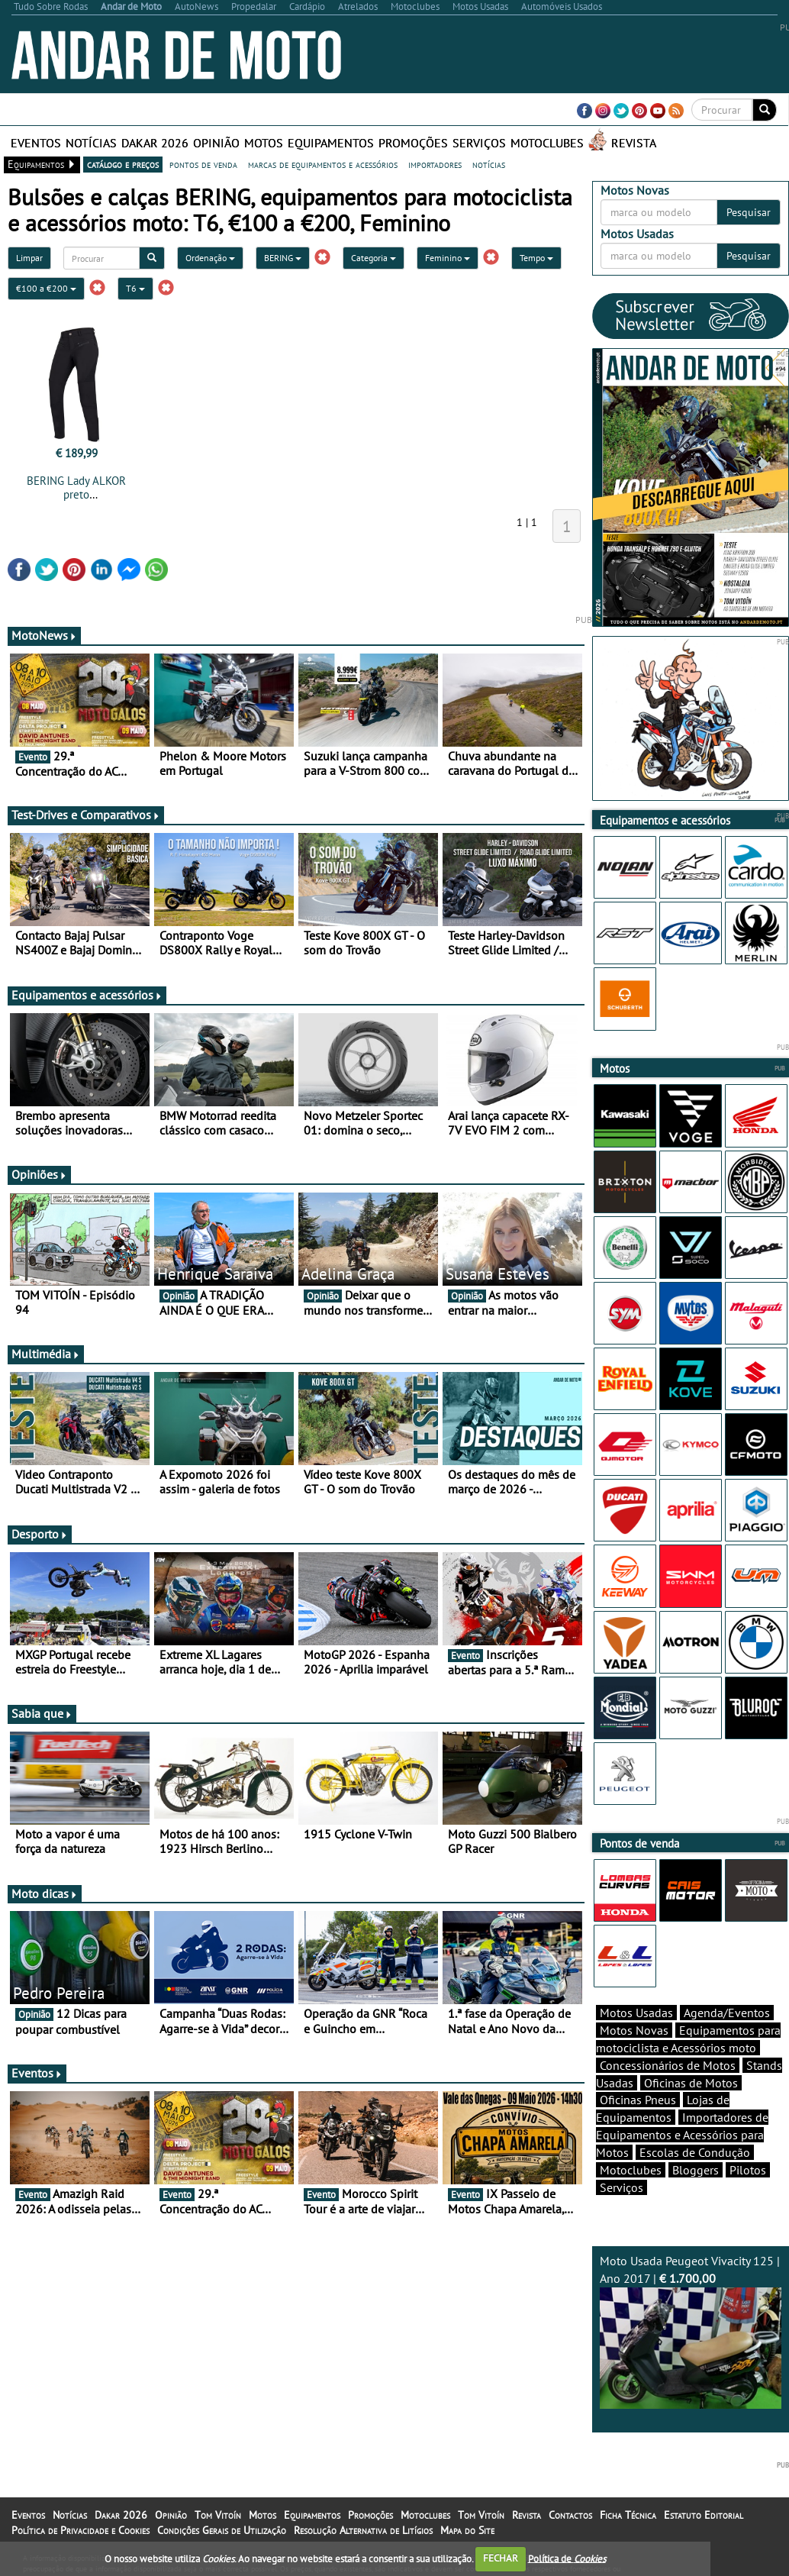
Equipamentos (331, 142)
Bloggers (695, 2169)
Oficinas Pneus (638, 2099)
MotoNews (44, 635)
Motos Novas (634, 2030)
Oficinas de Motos (691, 2082)
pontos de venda (203, 164)
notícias (488, 164)
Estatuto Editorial (703, 2515)
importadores (435, 164)
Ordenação (210, 257)
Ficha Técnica (628, 2515)
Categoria (373, 257)
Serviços (479, 142)
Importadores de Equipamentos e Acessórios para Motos (682, 2135)
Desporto (39, 1533)
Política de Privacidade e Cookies (80, 2530)
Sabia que (41, 1713)
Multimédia (45, 1353)
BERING (282, 257)
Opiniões (39, 1174)
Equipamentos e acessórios (87, 994)
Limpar (29, 257)
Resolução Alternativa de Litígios (363, 2530)
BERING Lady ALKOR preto (76, 487)
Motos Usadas (636, 2012)
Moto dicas (44, 1893)
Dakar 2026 (154, 142)
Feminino (447, 257)
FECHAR (500, 2558)
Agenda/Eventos (727, 2012)
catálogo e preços (123, 164)
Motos (263, 142)
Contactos (570, 2515)
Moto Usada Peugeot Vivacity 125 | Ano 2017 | (691, 2331)
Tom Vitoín (218, 2515)
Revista (633, 142)
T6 (135, 288)
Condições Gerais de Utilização (221, 2530)
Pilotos (747, 2169)
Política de (567, 2558)
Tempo (536, 257)
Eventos (36, 142)
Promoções (413, 142)
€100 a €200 (46, 288)
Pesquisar (748, 212)
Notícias (91, 142)
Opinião (216, 142)
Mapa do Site (467, 2530)
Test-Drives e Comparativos (85, 814)
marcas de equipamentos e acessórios (323, 164)
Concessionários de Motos (668, 2065)
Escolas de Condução (694, 2152)
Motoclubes (547, 142)
